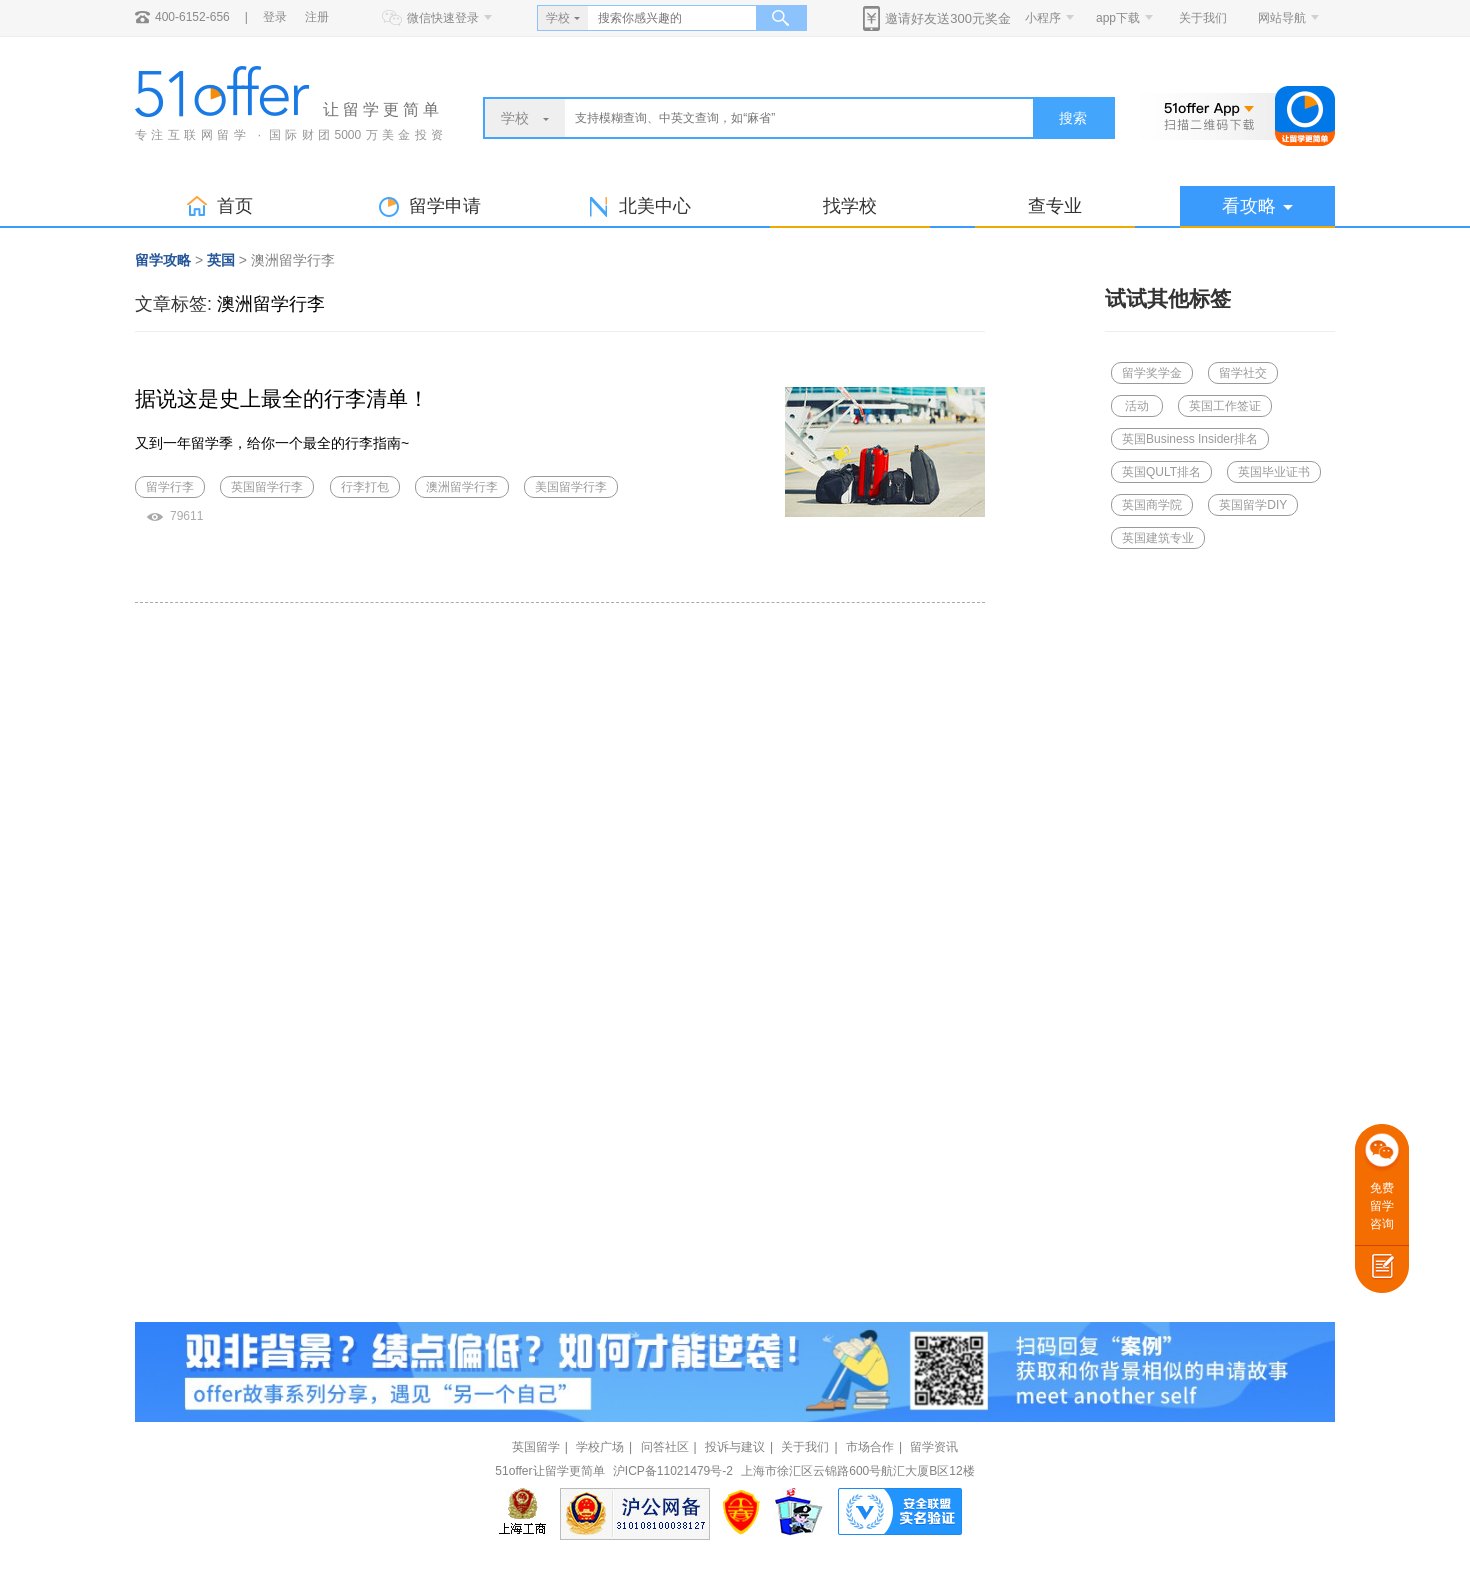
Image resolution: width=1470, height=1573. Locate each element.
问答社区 (665, 1447)
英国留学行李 (267, 487)
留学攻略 (163, 260)
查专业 (1055, 206)
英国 (221, 260)
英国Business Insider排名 (1190, 439)
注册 (317, 17)
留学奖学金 (1152, 373)
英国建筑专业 (1158, 538)
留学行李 (170, 487)
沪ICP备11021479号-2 (673, 1471)
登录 (275, 17)
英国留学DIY (1253, 505)
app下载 (1118, 18)
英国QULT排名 (1161, 472)
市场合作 (870, 1447)
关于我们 (1203, 18)
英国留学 (536, 1447)
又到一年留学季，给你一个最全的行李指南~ (272, 443)
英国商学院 (1152, 505)
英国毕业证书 (1274, 472)
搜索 (1073, 118)
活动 (1137, 406)
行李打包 (365, 487)
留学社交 (1243, 373)
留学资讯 (934, 1447)
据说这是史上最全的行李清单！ (282, 398)
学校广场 (600, 1447)
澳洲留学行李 (271, 304)
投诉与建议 (735, 1447)
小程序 (1043, 18)
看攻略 (1257, 206)
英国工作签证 (1225, 406)
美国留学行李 (571, 487)
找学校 (850, 206)
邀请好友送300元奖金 (948, 18)
